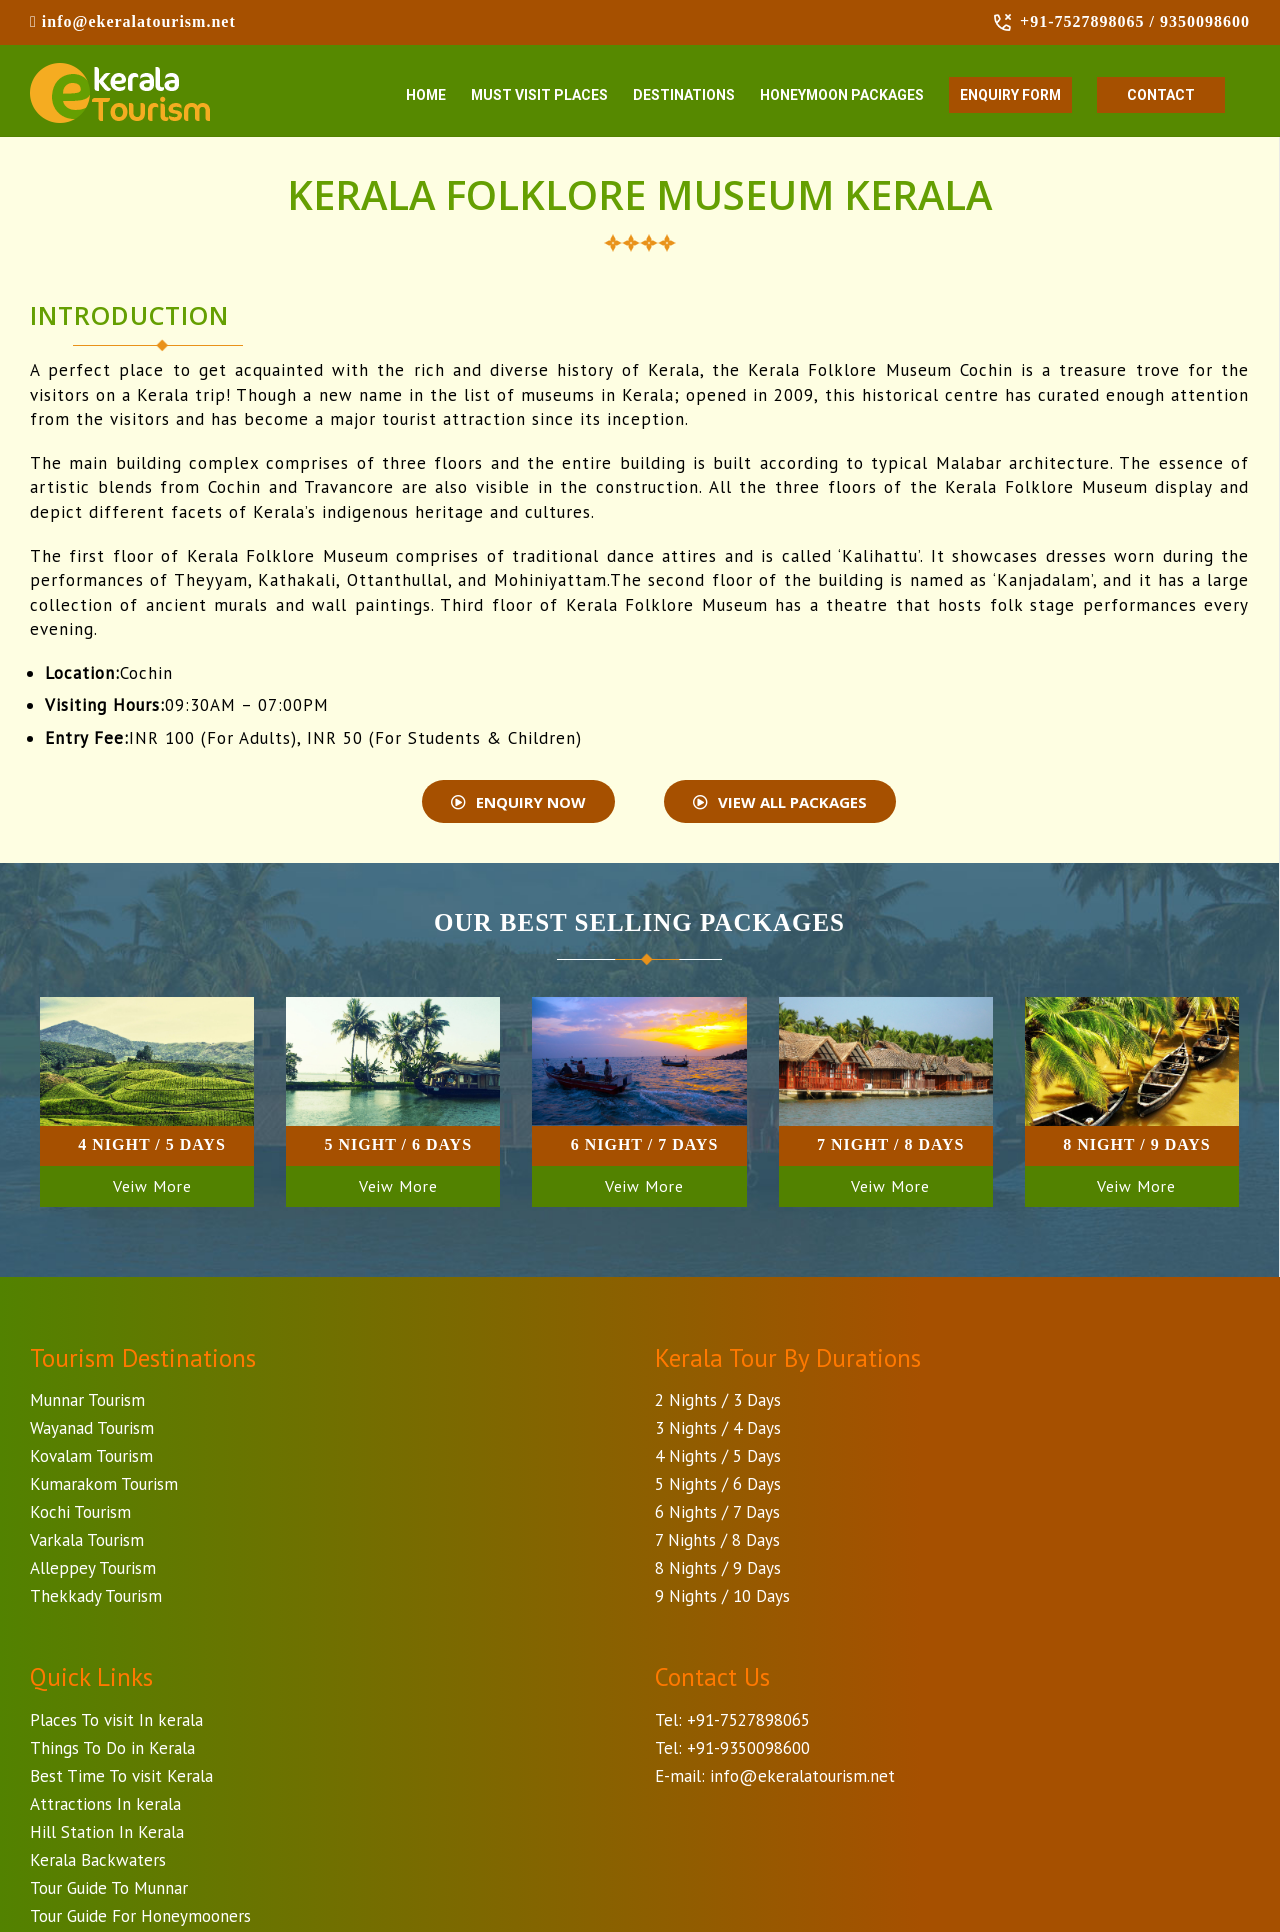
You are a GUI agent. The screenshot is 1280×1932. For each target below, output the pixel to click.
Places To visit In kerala (116, 1723)
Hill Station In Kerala (107, 1835)
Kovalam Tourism (91, 1459)
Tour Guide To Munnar (109, 1891)
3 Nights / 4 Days (718, 1431)
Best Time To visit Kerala (121, 1779)
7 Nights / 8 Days (717, 1543)
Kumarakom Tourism (104, 1487)
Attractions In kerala (105, 1807)
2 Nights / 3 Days (718, 1403)
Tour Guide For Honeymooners (140, 1919)
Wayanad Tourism (92, 1431)
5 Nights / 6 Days (718, 1487)
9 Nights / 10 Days (722, 1599)
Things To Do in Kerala (112, 1751)
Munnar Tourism (87, 1403)
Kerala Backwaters (98, 1863)
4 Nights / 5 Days (718, 1459)
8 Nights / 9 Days (718, 1571)
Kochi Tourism (80, 1515)
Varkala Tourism (87, 1543)
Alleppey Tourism (93, 1571)
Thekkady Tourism (96, 1599)
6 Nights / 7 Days (717, 1515)
